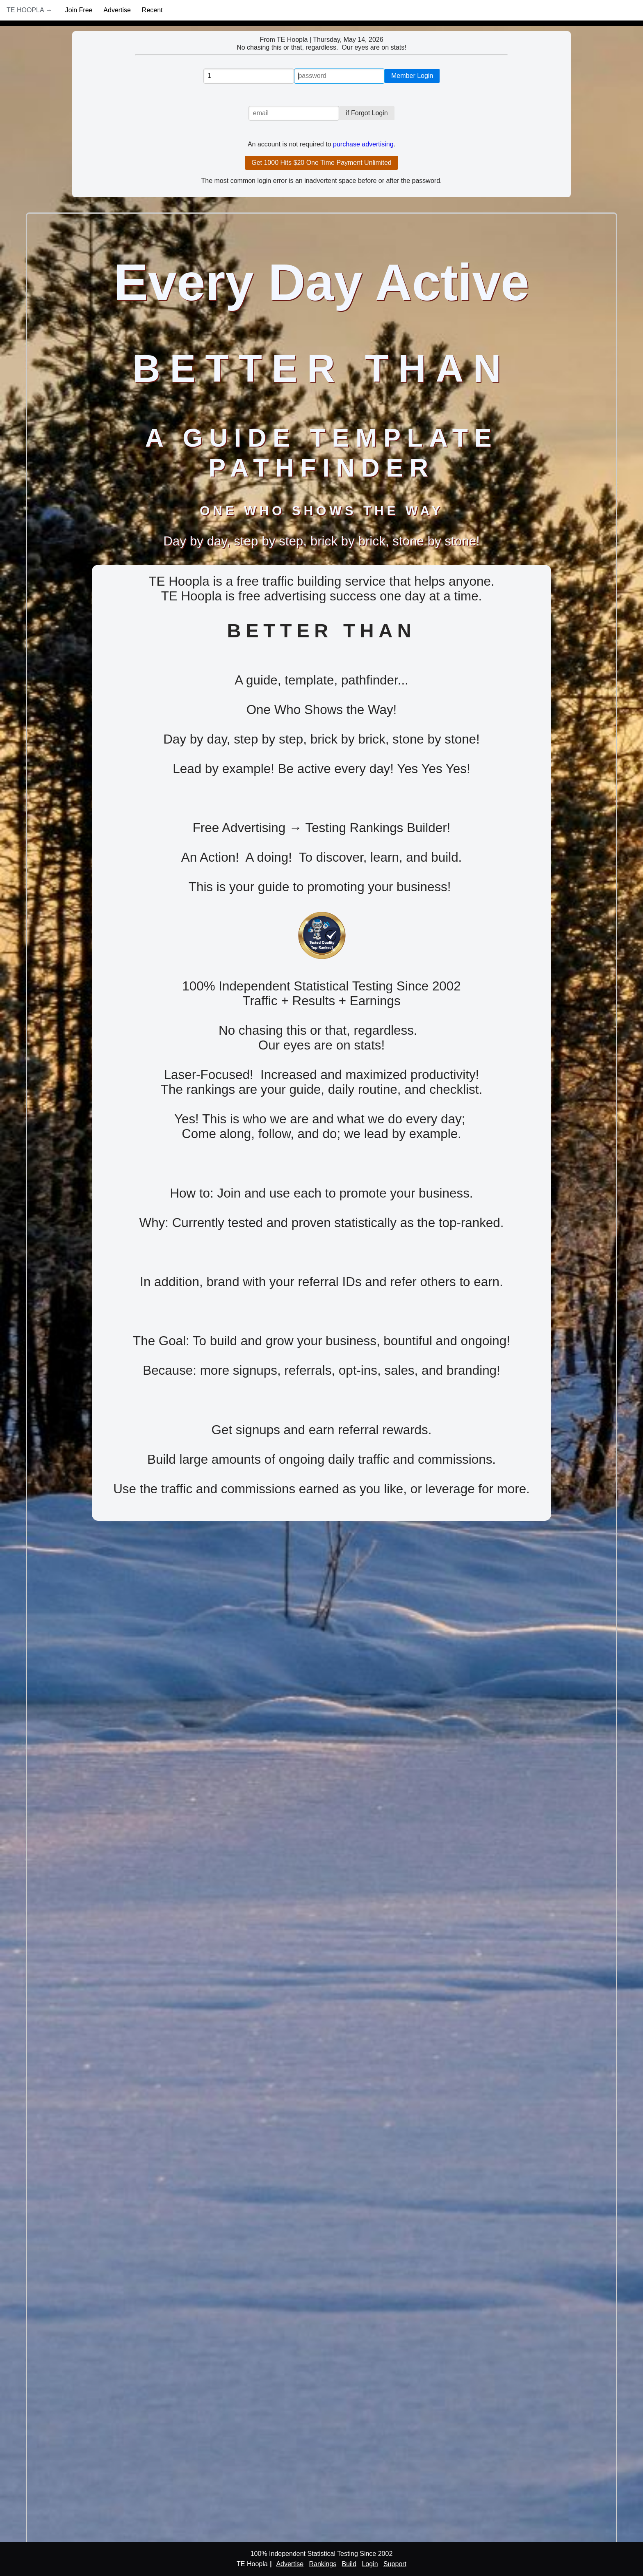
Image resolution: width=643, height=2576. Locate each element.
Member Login (412, 75)
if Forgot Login (367, 113)
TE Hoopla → (29, 10)
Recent (152, 10)
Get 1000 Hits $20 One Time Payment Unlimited (321, 162)
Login (370, 2563)
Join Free (79, 10)
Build (349, 2563)
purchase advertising (363, 144)
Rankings (322, 2563)
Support (394, 2563)
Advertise (117, 10)
